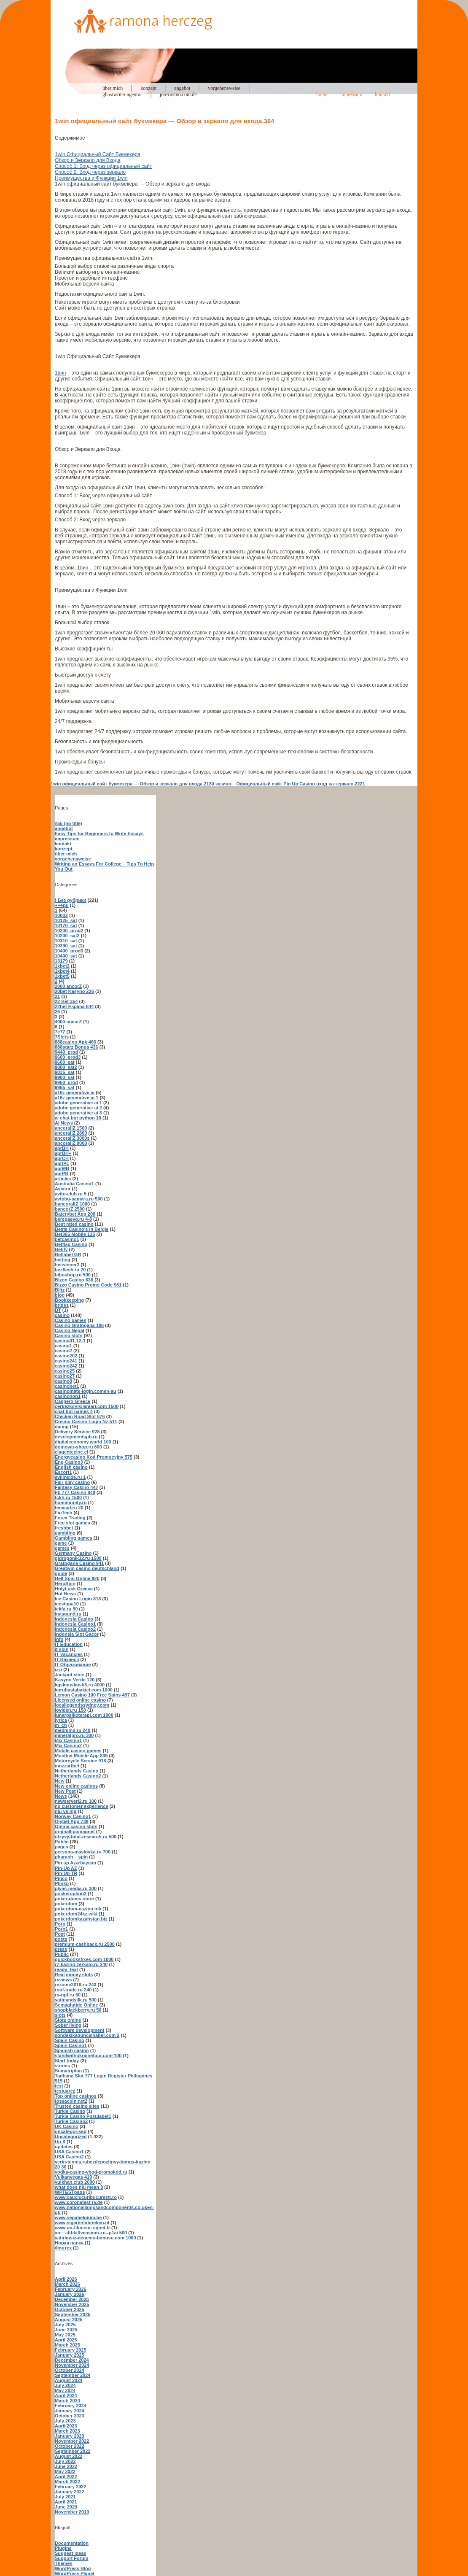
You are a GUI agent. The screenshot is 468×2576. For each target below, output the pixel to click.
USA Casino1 (69, 2151)
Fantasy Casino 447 (76, 1487)
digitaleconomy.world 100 (83, 1441)
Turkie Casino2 (71, 2121)
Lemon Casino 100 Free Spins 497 (92, 1694)
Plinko (62, 1883)
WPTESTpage (70, 2192)
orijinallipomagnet (75, 1831)
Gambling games (73, 1537)
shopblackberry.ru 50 (78, 2009)
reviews (63, 1979)
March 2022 (67, 2481)
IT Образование (73, 1664)
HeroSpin (65, 1583)
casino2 (63, 1350)
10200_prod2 (69, 930)
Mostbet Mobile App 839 (81, 1755)
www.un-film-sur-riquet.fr (82, 2227)
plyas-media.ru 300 (76, 1888)
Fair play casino (72, 1482)
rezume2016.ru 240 (75, 1984)
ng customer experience (81, 1806)
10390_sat (66, 945)
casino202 (66, 1355)
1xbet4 (62, 971)
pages (61, 1846)
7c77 (60, 1031)
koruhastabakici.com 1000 (84, 1689)
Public (62, 1954)
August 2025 (68, 2319)
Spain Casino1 (71, 2045)
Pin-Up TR (66, 1873)
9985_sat (65, 1087)
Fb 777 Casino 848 (75, 1492)
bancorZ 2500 (70, 1208)
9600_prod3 (68, 1057)
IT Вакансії (67, 1659)
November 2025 (72, 2304)
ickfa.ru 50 (66, 1608)
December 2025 (72, 2299)
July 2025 (65, 2324)
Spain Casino (69, 2040)
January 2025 (69, 2355)
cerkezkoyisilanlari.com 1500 (86, 1406)
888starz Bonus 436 (76, 1046)
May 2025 (65, 2334)
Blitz (60, 1289)
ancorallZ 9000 (71, 1143)
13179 (61, 960)
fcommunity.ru (71, 1502)
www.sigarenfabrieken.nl (82, 2222)
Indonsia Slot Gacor (77, 1634)
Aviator (63, 1188)
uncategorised (70, 2131)
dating (62, 1426)
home (322, 94)
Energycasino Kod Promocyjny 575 (93, 1456)
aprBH (62, 1148)
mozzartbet (67, 1765)
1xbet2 (62, 965)
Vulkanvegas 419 (73, 2176)
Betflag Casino (71, 1244)
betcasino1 (67, 1239)
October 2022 (69, 2446)
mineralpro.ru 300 (74, 1735)
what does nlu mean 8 (79, 2187)
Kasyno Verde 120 (74, 1679)
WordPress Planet (74, 2573)
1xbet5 (62, 976)
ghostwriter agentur (122, 94)
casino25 (65, 1370)
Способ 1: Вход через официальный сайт (103, 166)
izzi (58, 1669)
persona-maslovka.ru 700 (82, 1851)
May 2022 (65, 2471)
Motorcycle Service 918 (80, 1760)
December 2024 (72, 2360)
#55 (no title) (68, 823)
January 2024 (69, 2410)
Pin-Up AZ (66, 1868)
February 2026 (70, 2289)
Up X (60, 2141)
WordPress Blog (73, 2568)
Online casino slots (76, 1826)
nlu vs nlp (65, 1811)
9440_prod (66, 1052)
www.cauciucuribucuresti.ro (86, 2197)
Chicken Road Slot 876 (80, 1416)
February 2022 (70, 2486)
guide (61, 1573)
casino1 (63, 1345)
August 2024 (68, 2380)
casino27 (65, 1375)
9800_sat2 (66, 1067)
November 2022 (72, 2441)
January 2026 (69, 2294)
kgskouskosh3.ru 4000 (80, 1684)
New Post (65, 1791)
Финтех (63, 2247)
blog (60, 1294)
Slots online (68, 2020)
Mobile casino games (78, 1750)
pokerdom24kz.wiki (76, 1913)
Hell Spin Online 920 (77, 1578)
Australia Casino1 (74, 1183)
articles (63, 1178)
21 (57, 996)
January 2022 (69, 2491)
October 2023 (69, 2415)
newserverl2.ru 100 (76, 1801)
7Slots (62, 1036)
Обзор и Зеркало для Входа (88, 160)
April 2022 (66, 2476)
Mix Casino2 (68, 1745)
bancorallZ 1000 (72, 1203)
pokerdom (66, 1903)
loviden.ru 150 (70, 1710)
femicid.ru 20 (69, 1507)
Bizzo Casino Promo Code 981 (88, 1284)
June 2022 (66, 2466)
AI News (64, 1122)
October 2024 (69, 2370)
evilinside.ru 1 (70, 1477)
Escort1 (63, 1472)
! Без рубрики (70, 900)
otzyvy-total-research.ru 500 (85, 1836)
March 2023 (67, 2430)
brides (62, 1305)
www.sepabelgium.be (78, 2217)
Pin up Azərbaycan (75, 1862)
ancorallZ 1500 (71, 1127)
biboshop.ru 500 (73, 1274)
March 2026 (67, 2284)
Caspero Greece (72, 1401)
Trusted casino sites (77, 2106)
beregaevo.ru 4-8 (73, 1219)
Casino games (70, 1320)
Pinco (61, 1878)
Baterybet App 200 (75, 1214)
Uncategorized (71, 2136)
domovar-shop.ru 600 (78, 1446)
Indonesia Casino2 (75, 1629)
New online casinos (76, 1785)
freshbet (64, 1527)
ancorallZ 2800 (71, 1133)
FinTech (63, 1512)
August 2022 (68, 2456)
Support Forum (71, 2558)
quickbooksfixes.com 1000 (84, 1959)
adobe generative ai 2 (78, 1107)
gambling (65, 1532)
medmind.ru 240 (72, 1730)
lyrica (61, 1720)
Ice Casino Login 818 (78, 1598)
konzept (148, 88)
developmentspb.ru (76, 1436)
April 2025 (66, 2339)
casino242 (66, 1365)
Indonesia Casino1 (75, 1624)
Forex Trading (70, 1517)
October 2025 (69, 2309)
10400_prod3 (69, 950)
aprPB (61, 1173)
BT (58, 1310)
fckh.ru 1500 (68, 1497)
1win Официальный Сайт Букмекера (97, 154)
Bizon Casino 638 (74, 1279)
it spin (61, 1649)
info (59, 1639)
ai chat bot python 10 (78, 1117)
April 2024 (66, 2395)
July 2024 (65, 2385)
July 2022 (65, 2461)
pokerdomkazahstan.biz (81, 1918)
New (60, 1780)
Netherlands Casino (76, 1770)
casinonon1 (68, 1396)
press (61, 1949)
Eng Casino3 (69, 1462)
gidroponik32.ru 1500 (78, 1558)
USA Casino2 (69, 2156)
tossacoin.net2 (71, 2101)
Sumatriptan (68, 2070)
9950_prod (66, 1082)
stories (62, 2065)
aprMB (62, 1168)
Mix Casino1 (68, 1740)
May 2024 (65, 2390)
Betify (61, 1249)
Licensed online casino (80, 1699)
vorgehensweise (224, 88)
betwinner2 (67, 1264)
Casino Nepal (69, 1330)
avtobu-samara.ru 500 (79, 1198)
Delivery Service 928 (77, 1431)
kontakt (382, 94)
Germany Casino (73, 1553)
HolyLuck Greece (74, 1588)
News (61, 1796)
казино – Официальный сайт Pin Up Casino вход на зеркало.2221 (290, 783)
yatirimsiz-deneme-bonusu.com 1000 (95, 2237)
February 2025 (70, 2349)
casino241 (66, 1360)
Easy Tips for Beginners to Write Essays (99, 833)
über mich (112, 88)
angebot (182, 88)
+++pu (62, 905)
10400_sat (66, 955)
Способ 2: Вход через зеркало (90, 172)
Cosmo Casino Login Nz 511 (86, 1421)
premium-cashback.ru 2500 (85, 1944)
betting (62, 1259)
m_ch (61, 1725)
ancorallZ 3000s (72, 1138)
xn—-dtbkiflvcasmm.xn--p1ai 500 (91, 2232)
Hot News (65, 1593)
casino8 (63, 1381)
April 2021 (66, 2501)
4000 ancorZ (68, 1021)
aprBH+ (63, 1153)
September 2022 (72, 2451)
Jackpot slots (69, 1674)
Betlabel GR (68, 1254)
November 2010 (72, 2511)
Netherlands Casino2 (78, 1775)
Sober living (68, 2025)
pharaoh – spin (71, 1856)
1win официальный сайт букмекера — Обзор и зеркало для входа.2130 (132, 783)
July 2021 (65, 2496)
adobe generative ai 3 (78, 1112)
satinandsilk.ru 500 (76, 1999)
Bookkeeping (69, 1300)
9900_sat (65, 1077)
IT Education (69, 1644)
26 (57, 1011)
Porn (60, 1923)
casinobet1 (67, 1386)
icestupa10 (67, 1603)
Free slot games (72, 1522)
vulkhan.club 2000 (75, 2182)
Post (60, 1934)
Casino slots (68, 1335)
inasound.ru (68, 1613)
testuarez (65, 2090)
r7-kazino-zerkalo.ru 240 (81, 1964)
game (61, 1543)
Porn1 (61, 1928)
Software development (79, 2030)
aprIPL (62, 1163)
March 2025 (67, 2344)
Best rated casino (74, 1224)
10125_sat (66, 920)
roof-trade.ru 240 (73, 1989)
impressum (351, 94)
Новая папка (69, 2242)
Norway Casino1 (73, 1816)
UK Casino (66, 2126)
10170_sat (66, 925)
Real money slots (74, 1974)
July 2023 (65, 2420)
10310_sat (66, 940)
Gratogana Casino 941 (79, 1563)
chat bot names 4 (74, 1411)
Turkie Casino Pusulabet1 (83, 2116)
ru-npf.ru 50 (68, 1994)
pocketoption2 (70, 1893)
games (62, 1548)
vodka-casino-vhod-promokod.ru (91, 2171)
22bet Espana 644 (74, 1006)
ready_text (66, 1969)
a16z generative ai (74, 1092)
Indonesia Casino (74, 1618)
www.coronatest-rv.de (79, 2202)
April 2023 (66, 2425)
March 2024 (67, 2400)
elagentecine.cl (71, 1451)
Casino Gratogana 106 (79, 1325)
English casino (71, 1467)
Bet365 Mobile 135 (75, 1234)
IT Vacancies (69, 1654)
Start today (67, 2060)
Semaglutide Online (76, 2004)
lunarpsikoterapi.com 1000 (84, 1715)
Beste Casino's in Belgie (81, 1229)
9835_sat (65, 1072)
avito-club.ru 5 (70, 1193)
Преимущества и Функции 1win (91, 178)
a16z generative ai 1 (76, 1097)
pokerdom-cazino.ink (78, 1908)
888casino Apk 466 (75, 1041)
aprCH (62, 1158)
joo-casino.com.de (178, 94)
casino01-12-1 (70, 1340)
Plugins (63, 2548)
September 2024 (72, 2375)
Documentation (72, 2543)
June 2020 (66, 2506)
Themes (64, 2563)
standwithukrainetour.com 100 (88, 2055)
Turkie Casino (70, 2111)
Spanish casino (72, 2050)
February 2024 (70, 2405)
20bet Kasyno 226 (74, 991)
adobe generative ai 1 (78, 1102)
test (59, 2085)
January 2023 (69, 2435)
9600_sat (65, 1062)
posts (61, 1939)
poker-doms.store (74, 1898)
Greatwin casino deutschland (87, 1568)
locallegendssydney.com (82, 1704)
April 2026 (66, 2279)
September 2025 (72, 2314)
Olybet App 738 (72, 1821)
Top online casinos (76, 2096)
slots (60, 2015)
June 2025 (66, 2329)
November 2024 (72, 2365)
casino (62, 1315)
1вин (60, 373)
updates (64, 2146)
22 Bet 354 (66, 1001)
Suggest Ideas (70, 2553)
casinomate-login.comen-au (85, 1391)
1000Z (61, 915)
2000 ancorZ (68, 986)
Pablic (61, 1841)
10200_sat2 (67, 935)
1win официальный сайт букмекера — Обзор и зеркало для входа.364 (164, 120)
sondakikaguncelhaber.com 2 (87, 2035)
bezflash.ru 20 (70, 1269)
